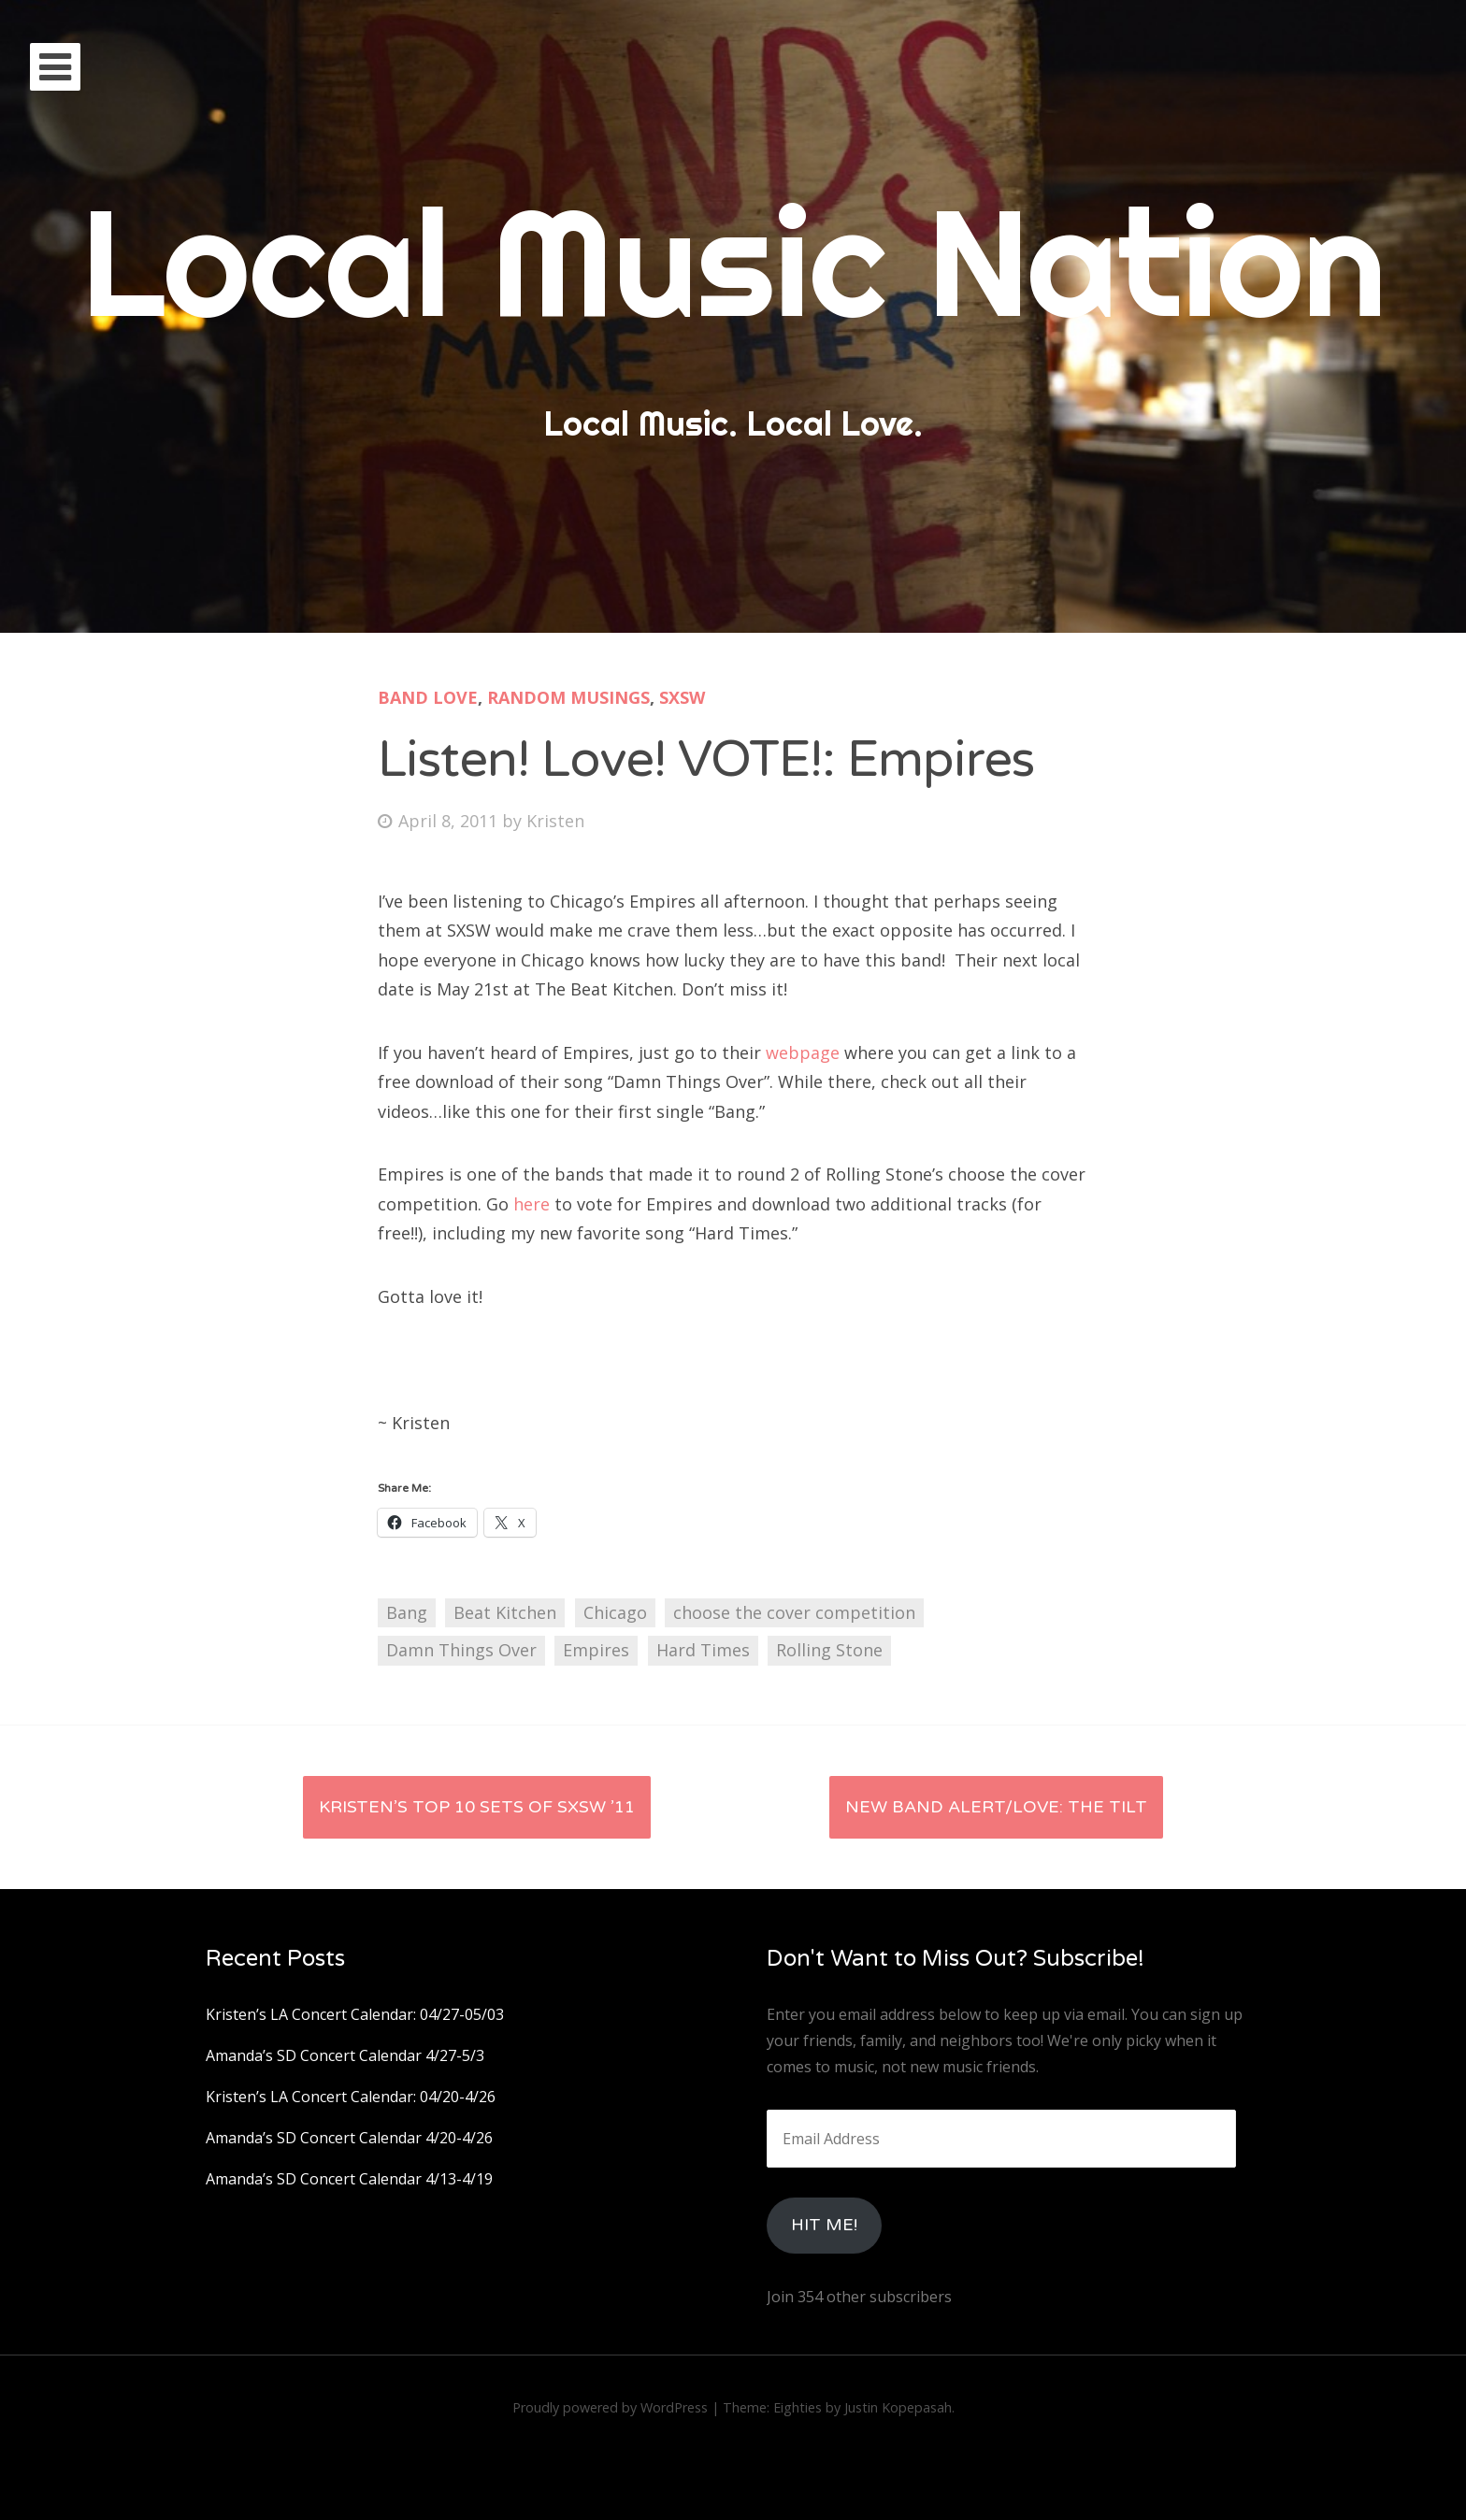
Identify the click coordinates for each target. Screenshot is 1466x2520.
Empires (596, 1650)
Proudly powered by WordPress (610, 2407)
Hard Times (703, 1650)
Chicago (615, 1612)
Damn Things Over (461, 1650)
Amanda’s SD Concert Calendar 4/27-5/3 (345, 2055)
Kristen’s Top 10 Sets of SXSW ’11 (477, 1807)
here (533, 1204)
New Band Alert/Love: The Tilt (996, 1807)
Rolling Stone (829, 1650)
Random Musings (568, 697)
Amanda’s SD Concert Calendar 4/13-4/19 (349, 2179)
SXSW (682, 697)
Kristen (555, 820)
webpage (805, 1052)
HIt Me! (824, 2224)
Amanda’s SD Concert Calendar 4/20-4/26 (349, 2137)
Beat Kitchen (504, 1612)
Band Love (428, 697)
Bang (406, 1612)
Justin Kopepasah (898, 2407)
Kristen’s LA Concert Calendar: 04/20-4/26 (351, 2096)
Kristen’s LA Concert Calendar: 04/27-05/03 (355, 2014)
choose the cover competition (794, 1612)
